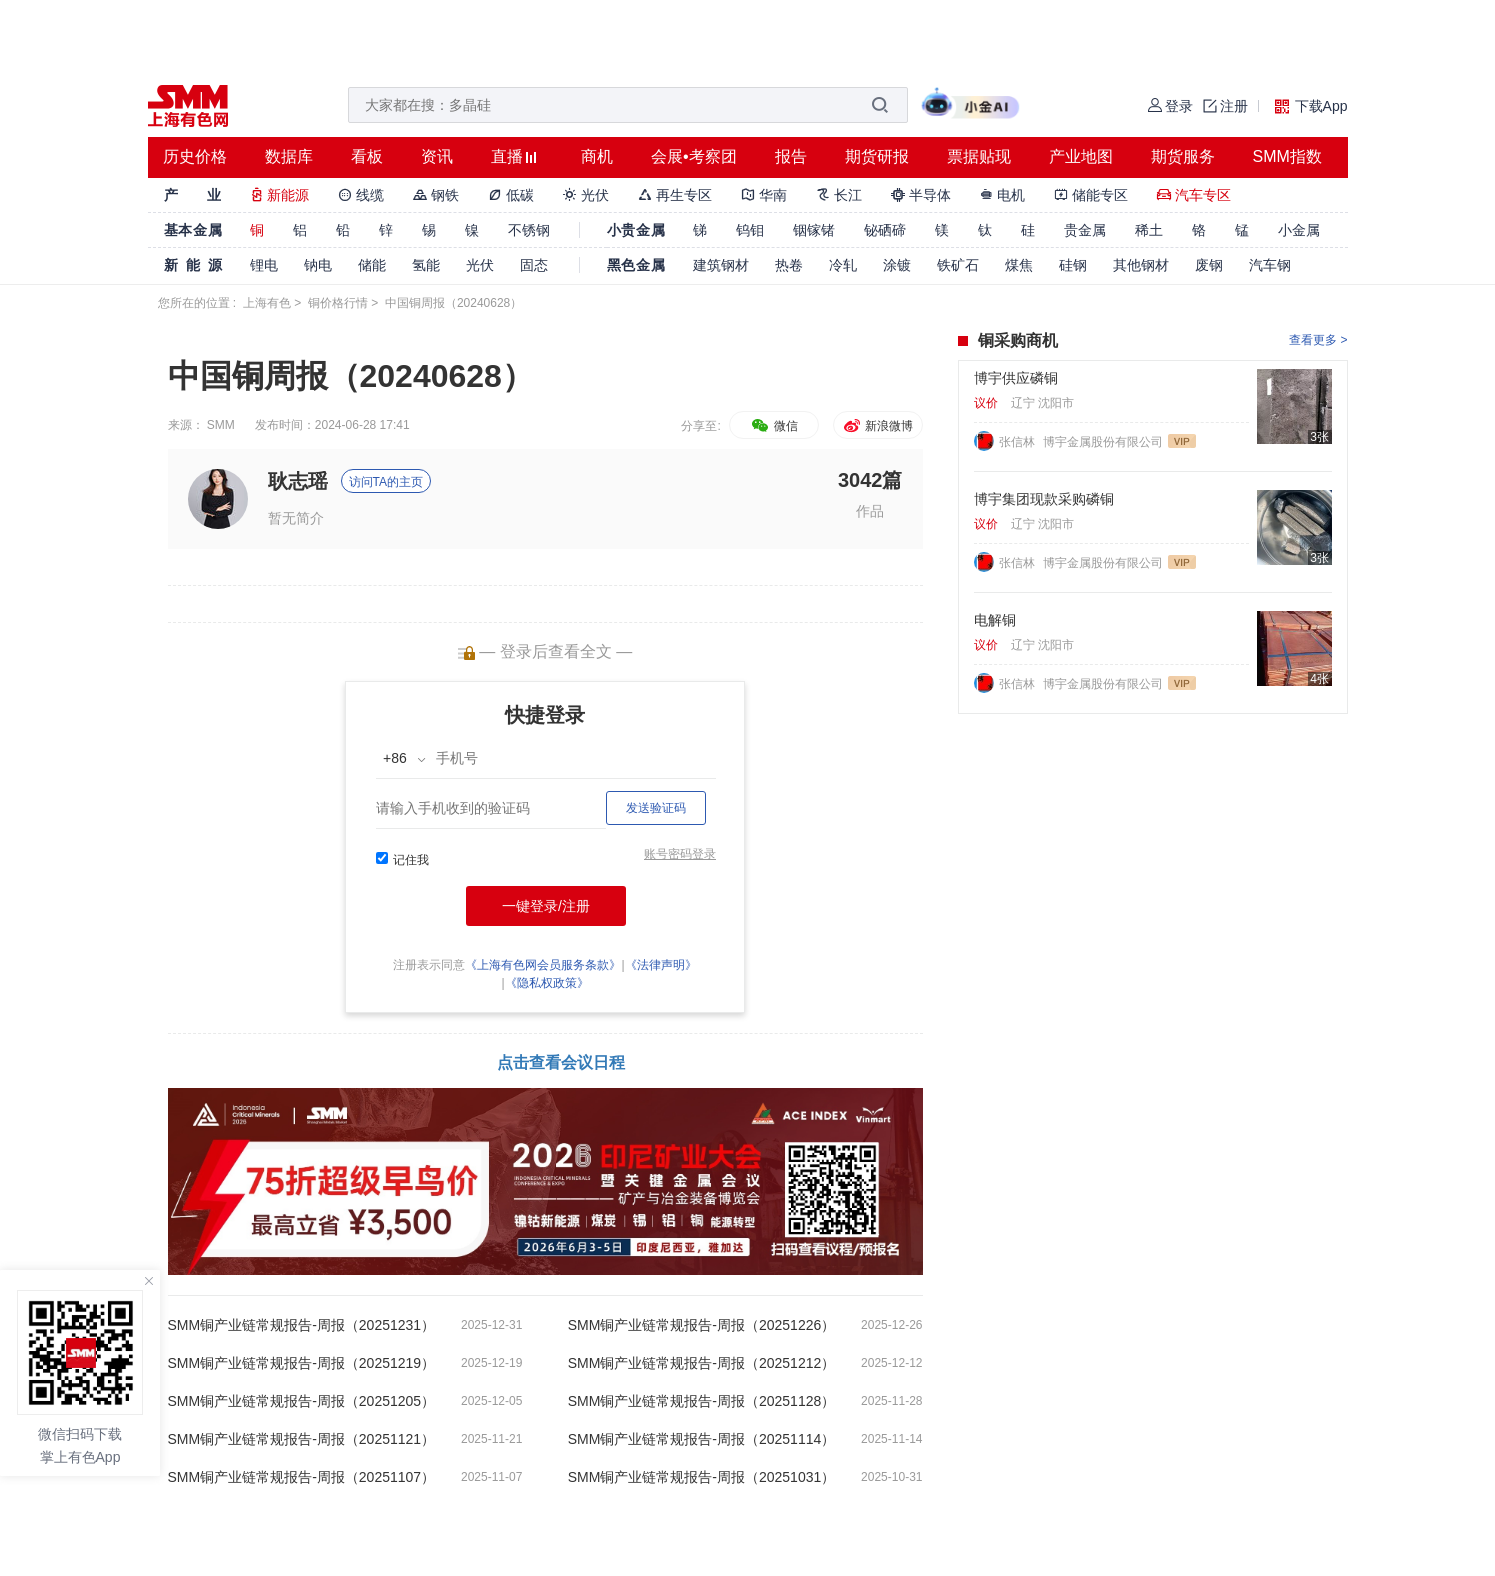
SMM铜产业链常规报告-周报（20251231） (302, 1325)
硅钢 (1073, 265)
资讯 (437, 156)
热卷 (789, 265)
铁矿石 (958, 265)
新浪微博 (877, 426)
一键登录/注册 (546, 906)
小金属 (1299, 230)
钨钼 (750, 230)
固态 (534, 265)
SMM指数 (1287, 156)
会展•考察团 (694, 156)
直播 (507, 156)
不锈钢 (529, 230)
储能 (372, 265)
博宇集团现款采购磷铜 (1044, 499)
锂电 (264, 265)
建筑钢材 (721, 265)
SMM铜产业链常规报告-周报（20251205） (302, 1401)
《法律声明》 (661, 965)
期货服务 (1183, 156)
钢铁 (436, 195)
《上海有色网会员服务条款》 (543, 965)
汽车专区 (1194, 195)
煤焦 (1019, 265)
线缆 (361, 195)
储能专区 (1091, 195)
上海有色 (267, 303)
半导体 (921, 195)
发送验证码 (656, 808)
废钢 (1209, 265)
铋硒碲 (885, 230)
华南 (764, 195)
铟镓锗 (814, 230)
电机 (1003, 195)
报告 (791, 156)
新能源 (280, 195)
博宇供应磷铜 (1016, 378)
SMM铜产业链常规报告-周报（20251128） (702, 1401)
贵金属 (1085, 230)
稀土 (1149, 230)
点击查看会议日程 (561, 1062)
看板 (367, 156)
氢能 (426, 265)
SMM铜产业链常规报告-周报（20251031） (702, 1477)
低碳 (511, 195)
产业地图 (1081, 156)
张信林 (1018, 442)
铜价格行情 (338, 303)
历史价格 (195, 156)
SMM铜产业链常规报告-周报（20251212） (702, 1363)
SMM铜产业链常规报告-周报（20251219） (302, 1363)
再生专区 (675, 195)
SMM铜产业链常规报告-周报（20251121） (302, 1439)
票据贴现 (979, 156)
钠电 (318, 265)
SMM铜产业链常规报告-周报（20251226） (702, 1325)
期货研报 (877, 156)
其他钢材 (1141, 265)
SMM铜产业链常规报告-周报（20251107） (302, 1477)
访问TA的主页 (386, 482)
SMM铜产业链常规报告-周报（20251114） (702, 1439)
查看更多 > (1318, 340)
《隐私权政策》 (547, 983)
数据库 (289, 156)
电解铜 (995, 620)
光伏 (586, 195)
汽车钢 (1270, 265)
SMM (221, 425)
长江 (839, 195)
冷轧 (843, 265)
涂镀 (897, 265)
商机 (597, 156)
